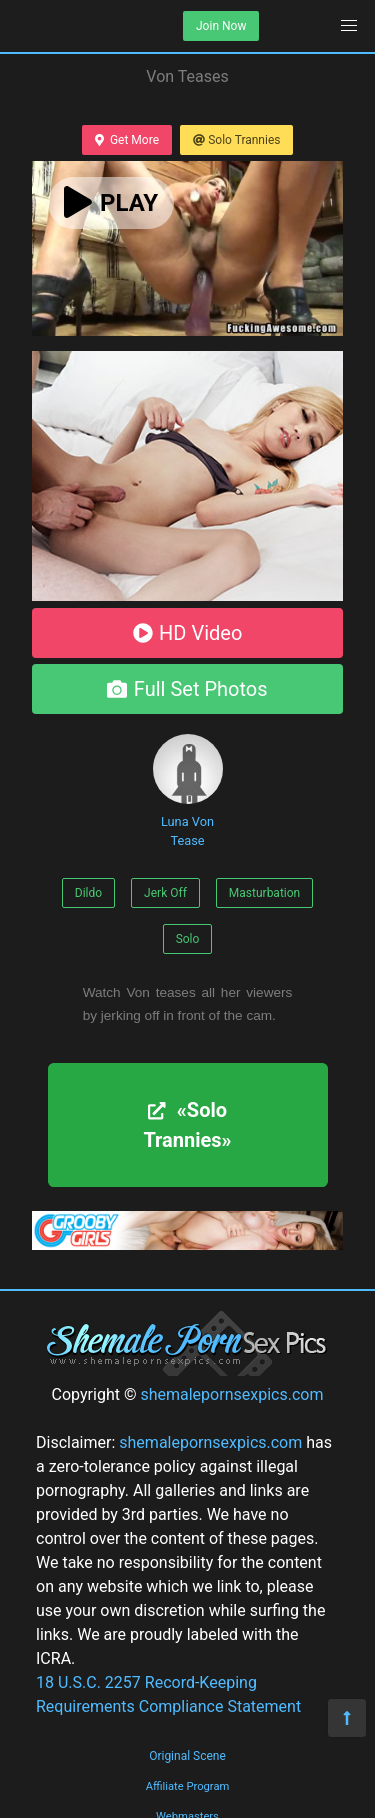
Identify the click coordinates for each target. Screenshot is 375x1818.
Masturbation (264, 893)
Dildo (88, 893)
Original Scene (187, 1756)
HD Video (188, 633)
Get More (127, 140)
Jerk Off (165, 893)
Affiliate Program (188, 1786)
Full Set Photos (187, 689)
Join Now (221, 26)
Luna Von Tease (188, 791)
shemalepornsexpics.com (231, 1394)
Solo (188, 939)
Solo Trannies (236, 140)
